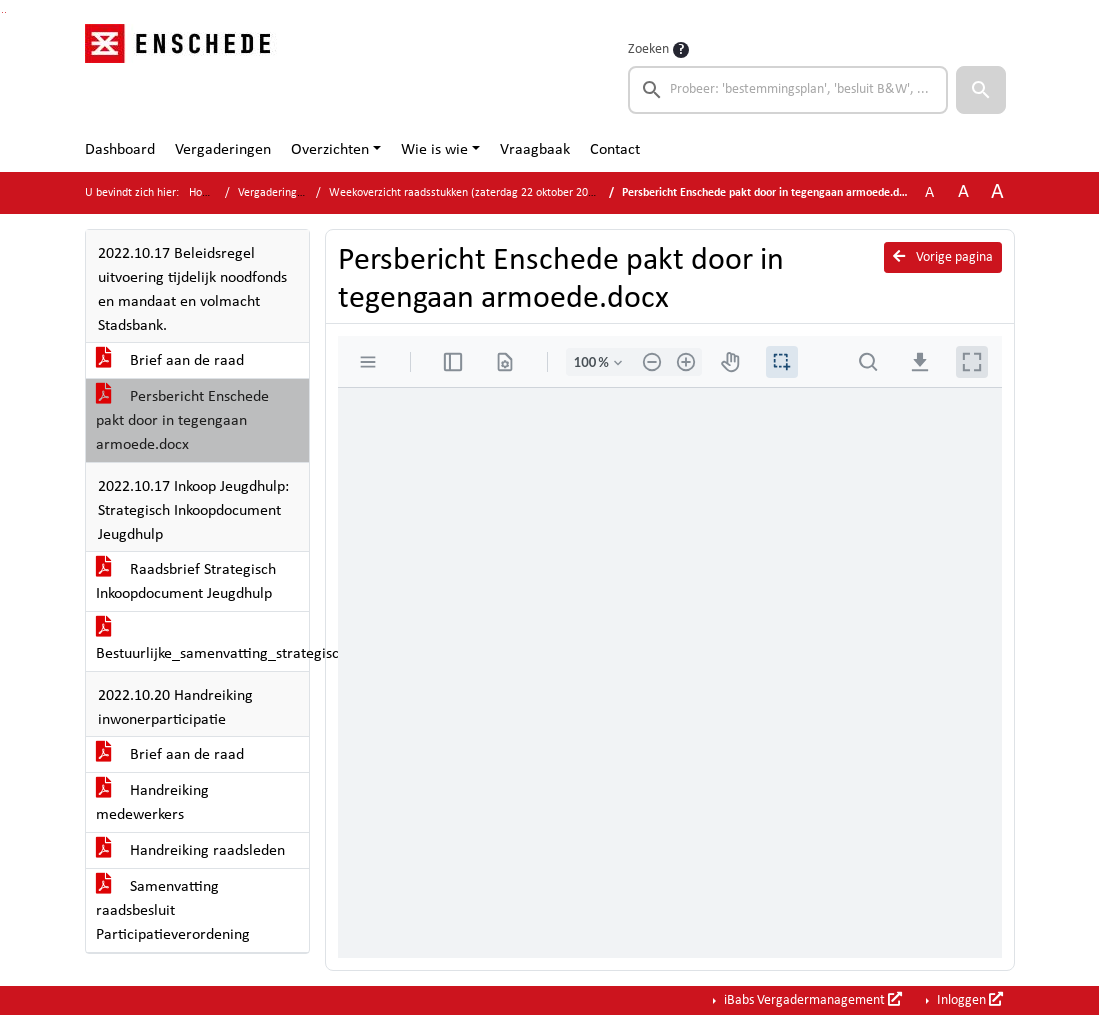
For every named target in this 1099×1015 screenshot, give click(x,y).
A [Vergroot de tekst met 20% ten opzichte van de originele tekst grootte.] (963, 192)
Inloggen (968, 1000)
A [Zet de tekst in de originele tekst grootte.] (929, 193)
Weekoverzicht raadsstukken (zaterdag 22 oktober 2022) (466, 193)
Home (203, 193)
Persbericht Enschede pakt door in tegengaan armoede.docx (182, 421)
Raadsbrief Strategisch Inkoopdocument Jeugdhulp (186, 582)
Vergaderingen (223, 150)
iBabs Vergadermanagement (811, 1000)
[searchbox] (788, 90)
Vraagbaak (535, 150)
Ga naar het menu (5, 12)
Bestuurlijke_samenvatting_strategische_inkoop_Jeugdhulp (202, 642)
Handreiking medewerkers (152, 803)
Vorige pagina (943, 257)
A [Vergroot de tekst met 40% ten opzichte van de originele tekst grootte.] (997, 192)
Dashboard (120, 150)
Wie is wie (434, 150)
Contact (615, 150)
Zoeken (648, 49)
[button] (981, 90)
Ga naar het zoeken (2, 12)
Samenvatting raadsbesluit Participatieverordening (173, 911)
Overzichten (330, 150)
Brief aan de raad (170, 361)
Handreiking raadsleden (190, 851)
